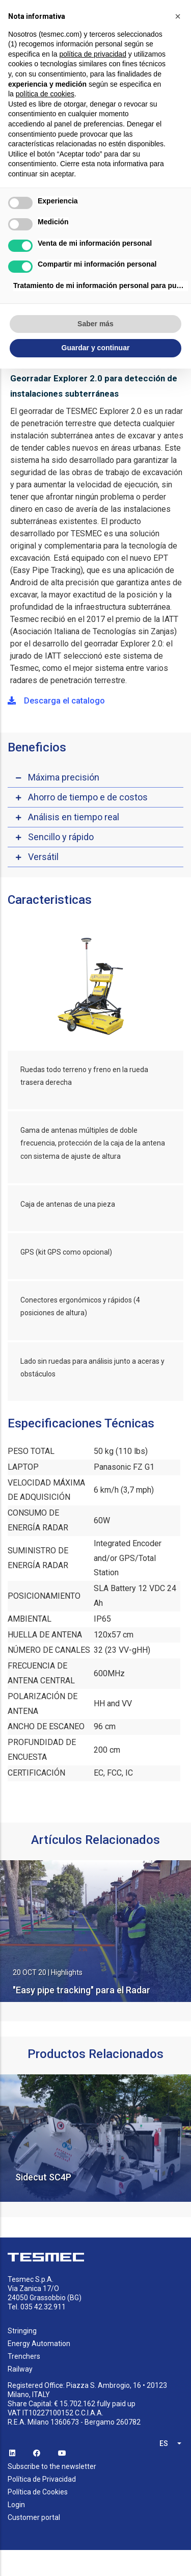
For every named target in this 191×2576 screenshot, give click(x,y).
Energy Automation (39, 2343)
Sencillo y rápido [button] (61, 836)
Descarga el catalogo (56, 701)
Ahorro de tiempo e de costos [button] (88, 797)
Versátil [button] (43, 856)
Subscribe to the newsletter (52, 2466)
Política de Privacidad (42, 2479)
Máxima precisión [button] (63, 777)
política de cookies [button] (45, 94)
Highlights (67, 1972)
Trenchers (24, 2356)
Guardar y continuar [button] (96, 348)
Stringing (22, 2331)
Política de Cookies (38, 2492)
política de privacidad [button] (92, 54)
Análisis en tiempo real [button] (73, 817)
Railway (20, 2369)
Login (16, 2505)
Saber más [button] (95, 324)
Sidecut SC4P (43, 2177)
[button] (178, 16)
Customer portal (34, 2517)
